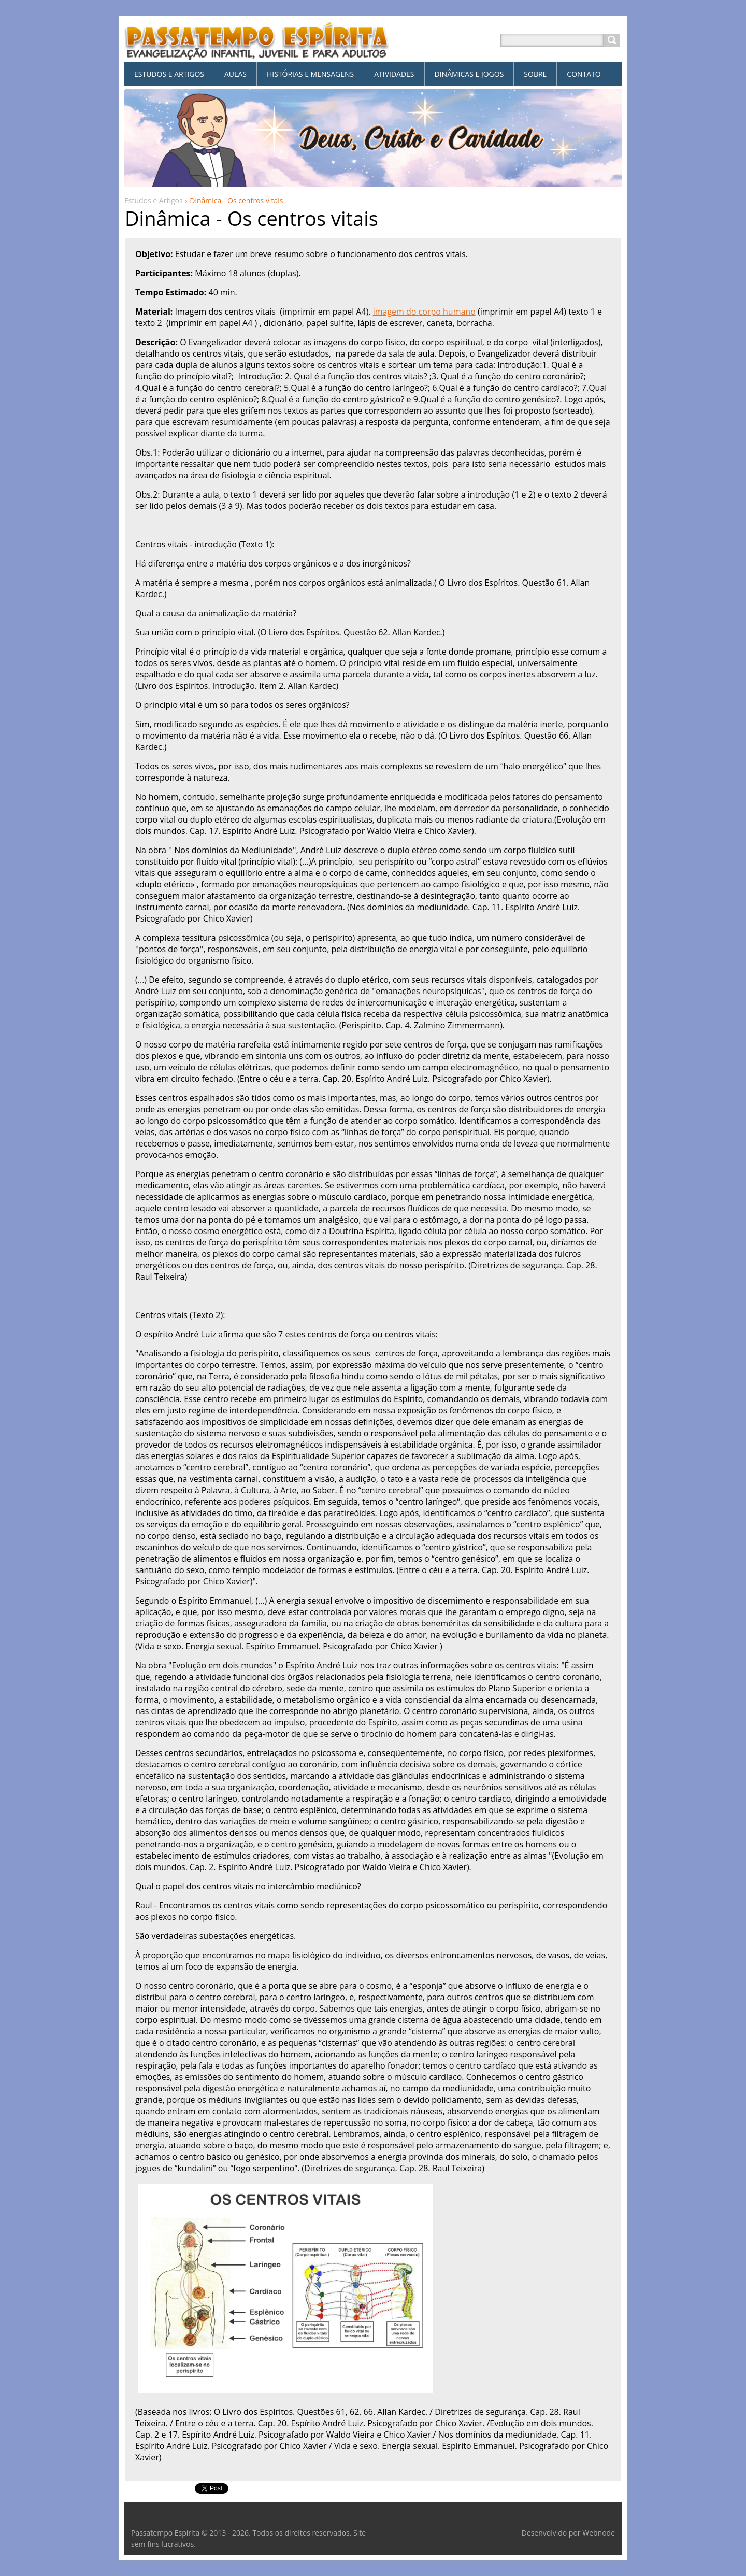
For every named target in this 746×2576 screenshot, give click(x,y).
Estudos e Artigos (153, 200)
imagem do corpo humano (424, 311)
